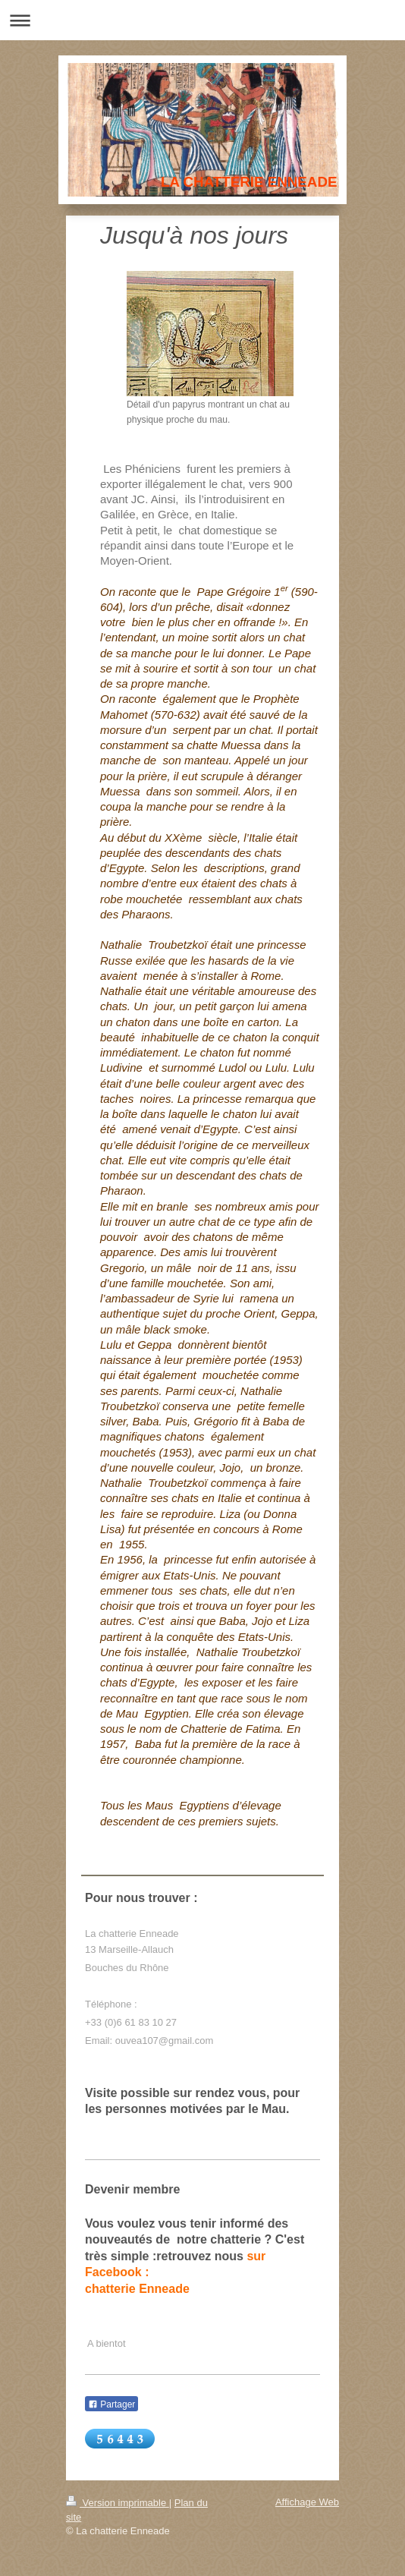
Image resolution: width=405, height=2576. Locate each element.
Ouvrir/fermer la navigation (202, 20)
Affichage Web (307, 2502)
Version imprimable (117, 2502)
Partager (111, 2404)
